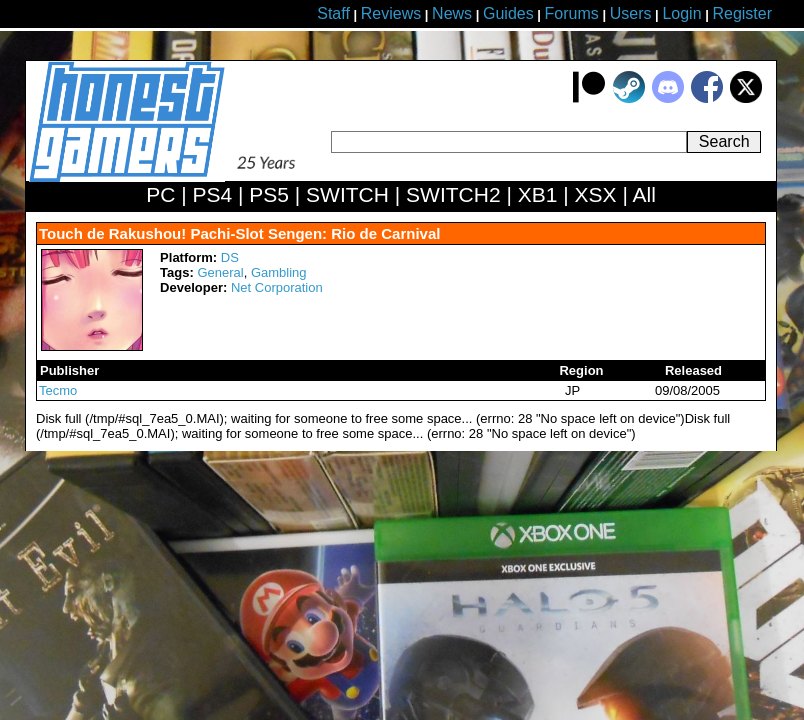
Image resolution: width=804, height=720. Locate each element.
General (220, 272)
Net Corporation (277, 287)
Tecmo (58, 390)
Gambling (279, 272)
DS (230, 257)
